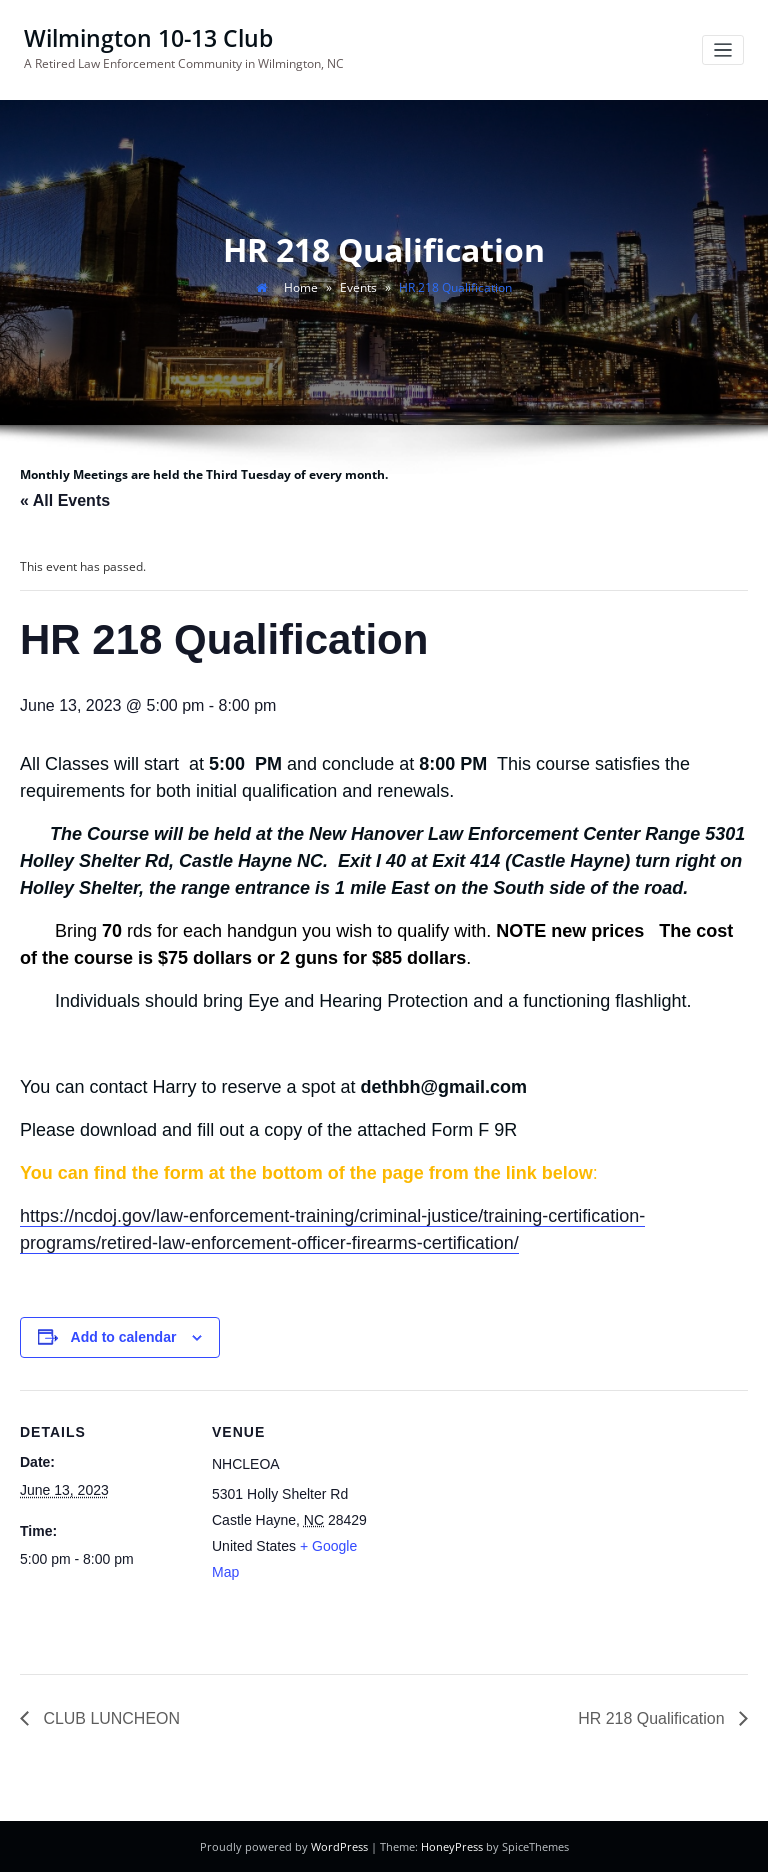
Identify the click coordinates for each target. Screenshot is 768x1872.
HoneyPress (452, 1846)
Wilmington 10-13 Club (148, 38)
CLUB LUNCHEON (109, 1717)
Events (358, 287)
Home (301, 287)
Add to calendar (124, 1337)
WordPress (339, 1846)
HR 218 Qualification (653, 1717)
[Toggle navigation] (723, 50)
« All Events (65, 500)
